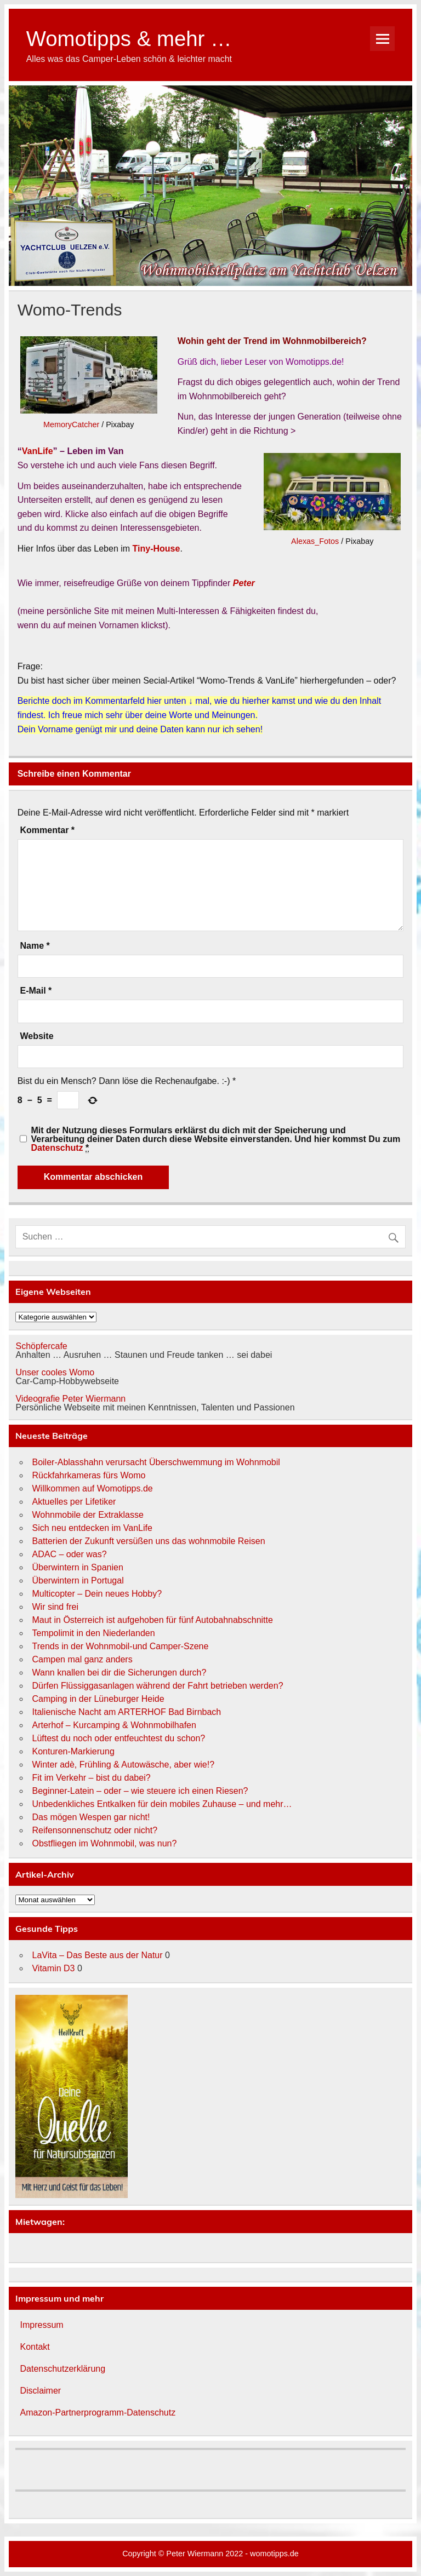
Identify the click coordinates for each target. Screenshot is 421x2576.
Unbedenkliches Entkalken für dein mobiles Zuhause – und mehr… (162, 1804)
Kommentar (47, 830)
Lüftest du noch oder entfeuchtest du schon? (118, 1738)
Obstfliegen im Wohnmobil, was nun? (104, 1843)
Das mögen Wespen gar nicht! (91, 1817)
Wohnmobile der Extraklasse (87, 1514)
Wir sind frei (55, 1606)
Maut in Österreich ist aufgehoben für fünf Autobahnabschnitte (152, 1620)
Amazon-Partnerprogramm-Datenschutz (97, 2412)
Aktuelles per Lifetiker (74, 1501)
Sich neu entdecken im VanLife (92, 1528)
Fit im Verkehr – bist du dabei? (91, 1777)
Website (36, 1036)
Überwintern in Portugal (77, 1580)
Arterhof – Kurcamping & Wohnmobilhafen (114, 1725)
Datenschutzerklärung (62, 2368)
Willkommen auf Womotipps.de (92, 1488)
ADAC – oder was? (69, 1554)
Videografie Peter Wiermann (70, 1398)
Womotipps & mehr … (129, 38)
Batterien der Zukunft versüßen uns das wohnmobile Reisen (148, 1541)
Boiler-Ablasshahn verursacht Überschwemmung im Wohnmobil (156, 1462)
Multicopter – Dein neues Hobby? (97, 1593)
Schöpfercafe (41, 1346)
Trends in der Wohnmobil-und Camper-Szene (120, 1646)
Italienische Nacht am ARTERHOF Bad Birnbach (126, 1712)
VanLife (37, 451)
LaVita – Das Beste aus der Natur (97, 1955)
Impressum (41, 2325)
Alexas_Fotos (315, 541)
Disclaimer (40, 2390)
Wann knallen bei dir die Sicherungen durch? (119, 1672)
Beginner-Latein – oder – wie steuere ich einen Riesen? (140, 1790)
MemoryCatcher (71, 424)
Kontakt (34, 2346)
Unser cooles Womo (54, 1372)
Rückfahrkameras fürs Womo (88, 1475)
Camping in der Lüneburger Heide (98, 1698)
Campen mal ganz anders (82, 1659)
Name (34, 946)
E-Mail (36, 990)
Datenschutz (57, 1147)
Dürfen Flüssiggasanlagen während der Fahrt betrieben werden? (157, 1685)
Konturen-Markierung (73, 1751)
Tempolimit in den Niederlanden (93, 1633)
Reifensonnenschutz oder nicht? (94, 1830)
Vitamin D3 (53, 1968)
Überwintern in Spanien (77, 1567)
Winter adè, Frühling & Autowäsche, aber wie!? (123, 1764)
